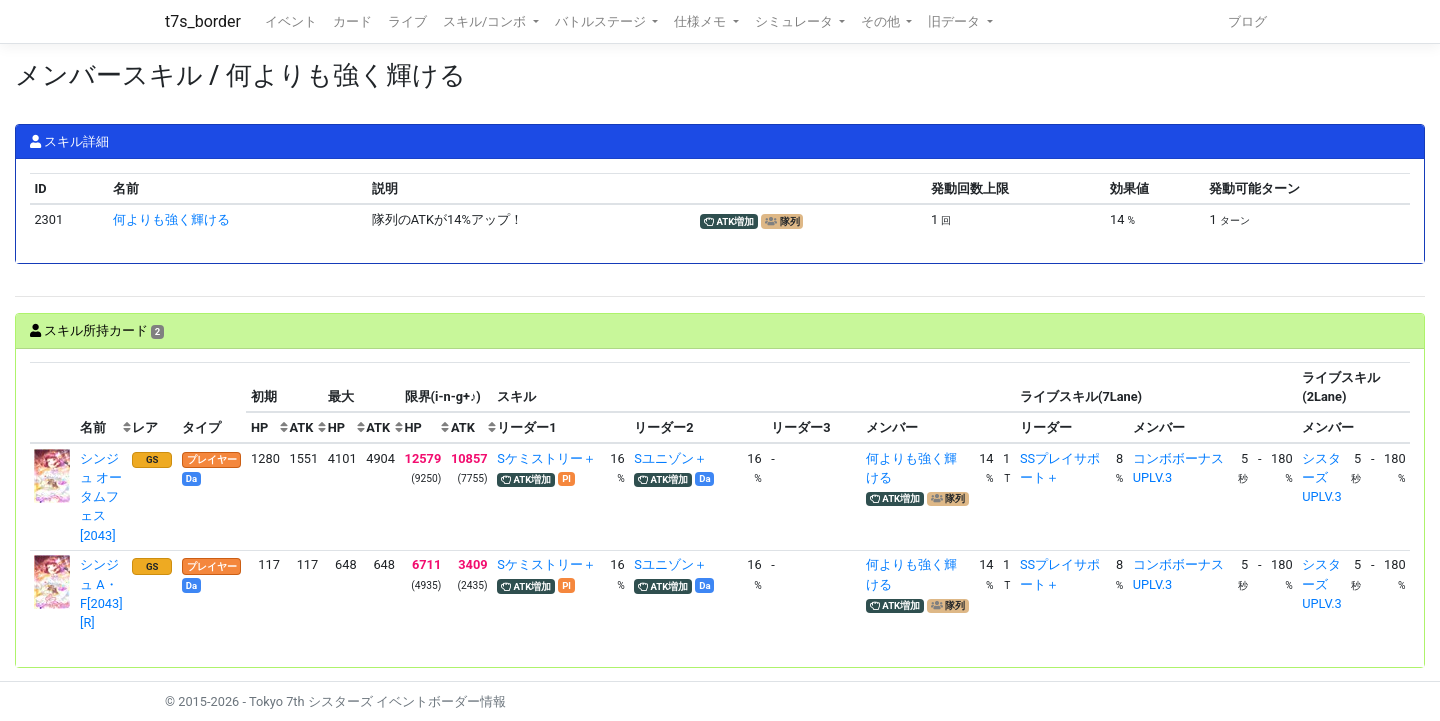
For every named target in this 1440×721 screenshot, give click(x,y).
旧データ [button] (955, 21)
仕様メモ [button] (701, 21)
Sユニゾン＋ (670, 458)
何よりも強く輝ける (171, 219)
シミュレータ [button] (795, 21)
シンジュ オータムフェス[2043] (101, 497)
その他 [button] (882, 21)
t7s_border (203, 21)
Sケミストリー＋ (546, 458)
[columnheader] (53, 403)
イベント (291, 21)
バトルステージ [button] (602, 21)
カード (352, 21)
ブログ (1247, 21)
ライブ (407, 21)
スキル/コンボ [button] (486, 21)
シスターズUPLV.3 (1321, 477)
